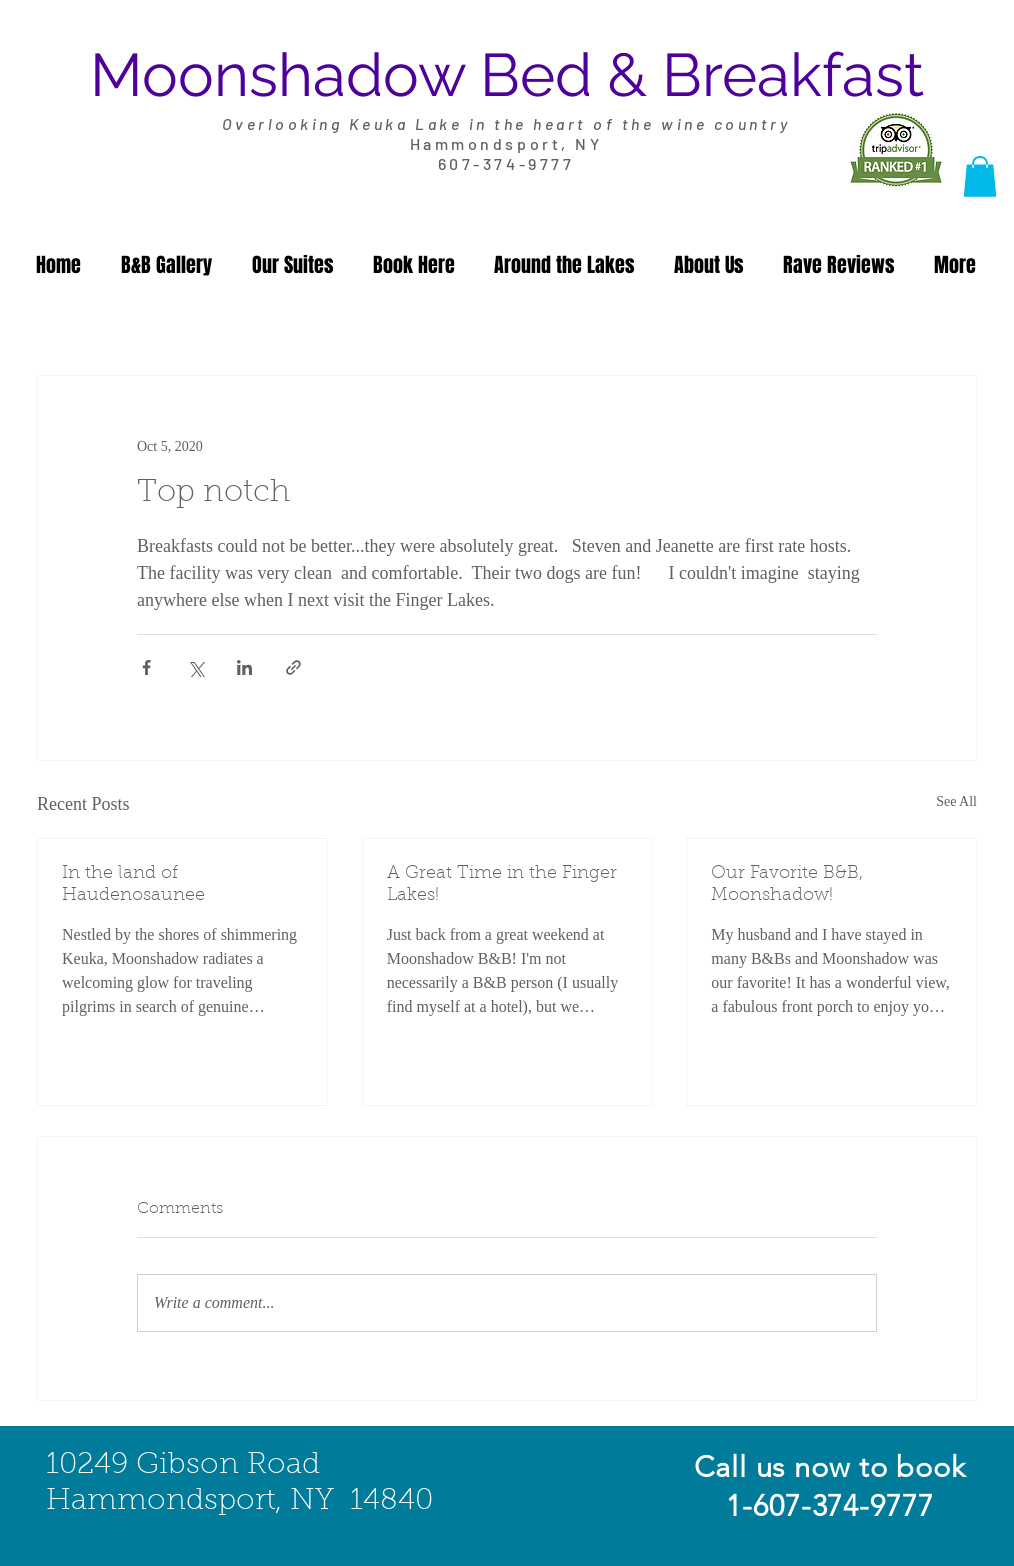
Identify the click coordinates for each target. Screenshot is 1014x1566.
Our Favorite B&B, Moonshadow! (787, 885)
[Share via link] (293, 667)
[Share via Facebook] (146, 667)
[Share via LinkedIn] (244, 667)
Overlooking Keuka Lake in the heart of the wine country (506, 123)
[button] (980, 176)
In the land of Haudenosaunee (133, 885)
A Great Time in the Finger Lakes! (502, 885)
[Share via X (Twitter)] (195, 667)
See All (956, 801)
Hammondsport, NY (506, 143)
